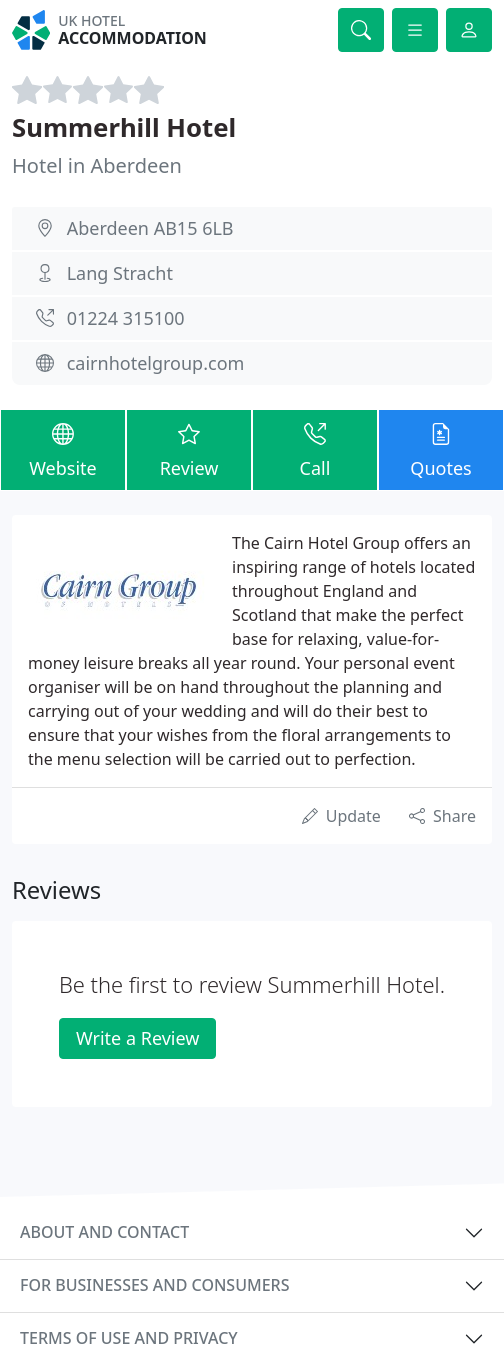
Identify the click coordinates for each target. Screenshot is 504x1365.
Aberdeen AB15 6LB (150, 228)
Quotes (441, 449)
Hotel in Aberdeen (97, 165)
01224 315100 (126, 318)
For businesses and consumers (154, 1285)
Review (189, 449)
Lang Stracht (120, 273)
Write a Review (137, 1038)
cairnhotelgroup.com (156, 363)
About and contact (104, 1232)
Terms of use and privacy (129, 1338)
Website (63, 449)
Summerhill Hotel (124, 127)
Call (315, 449)
